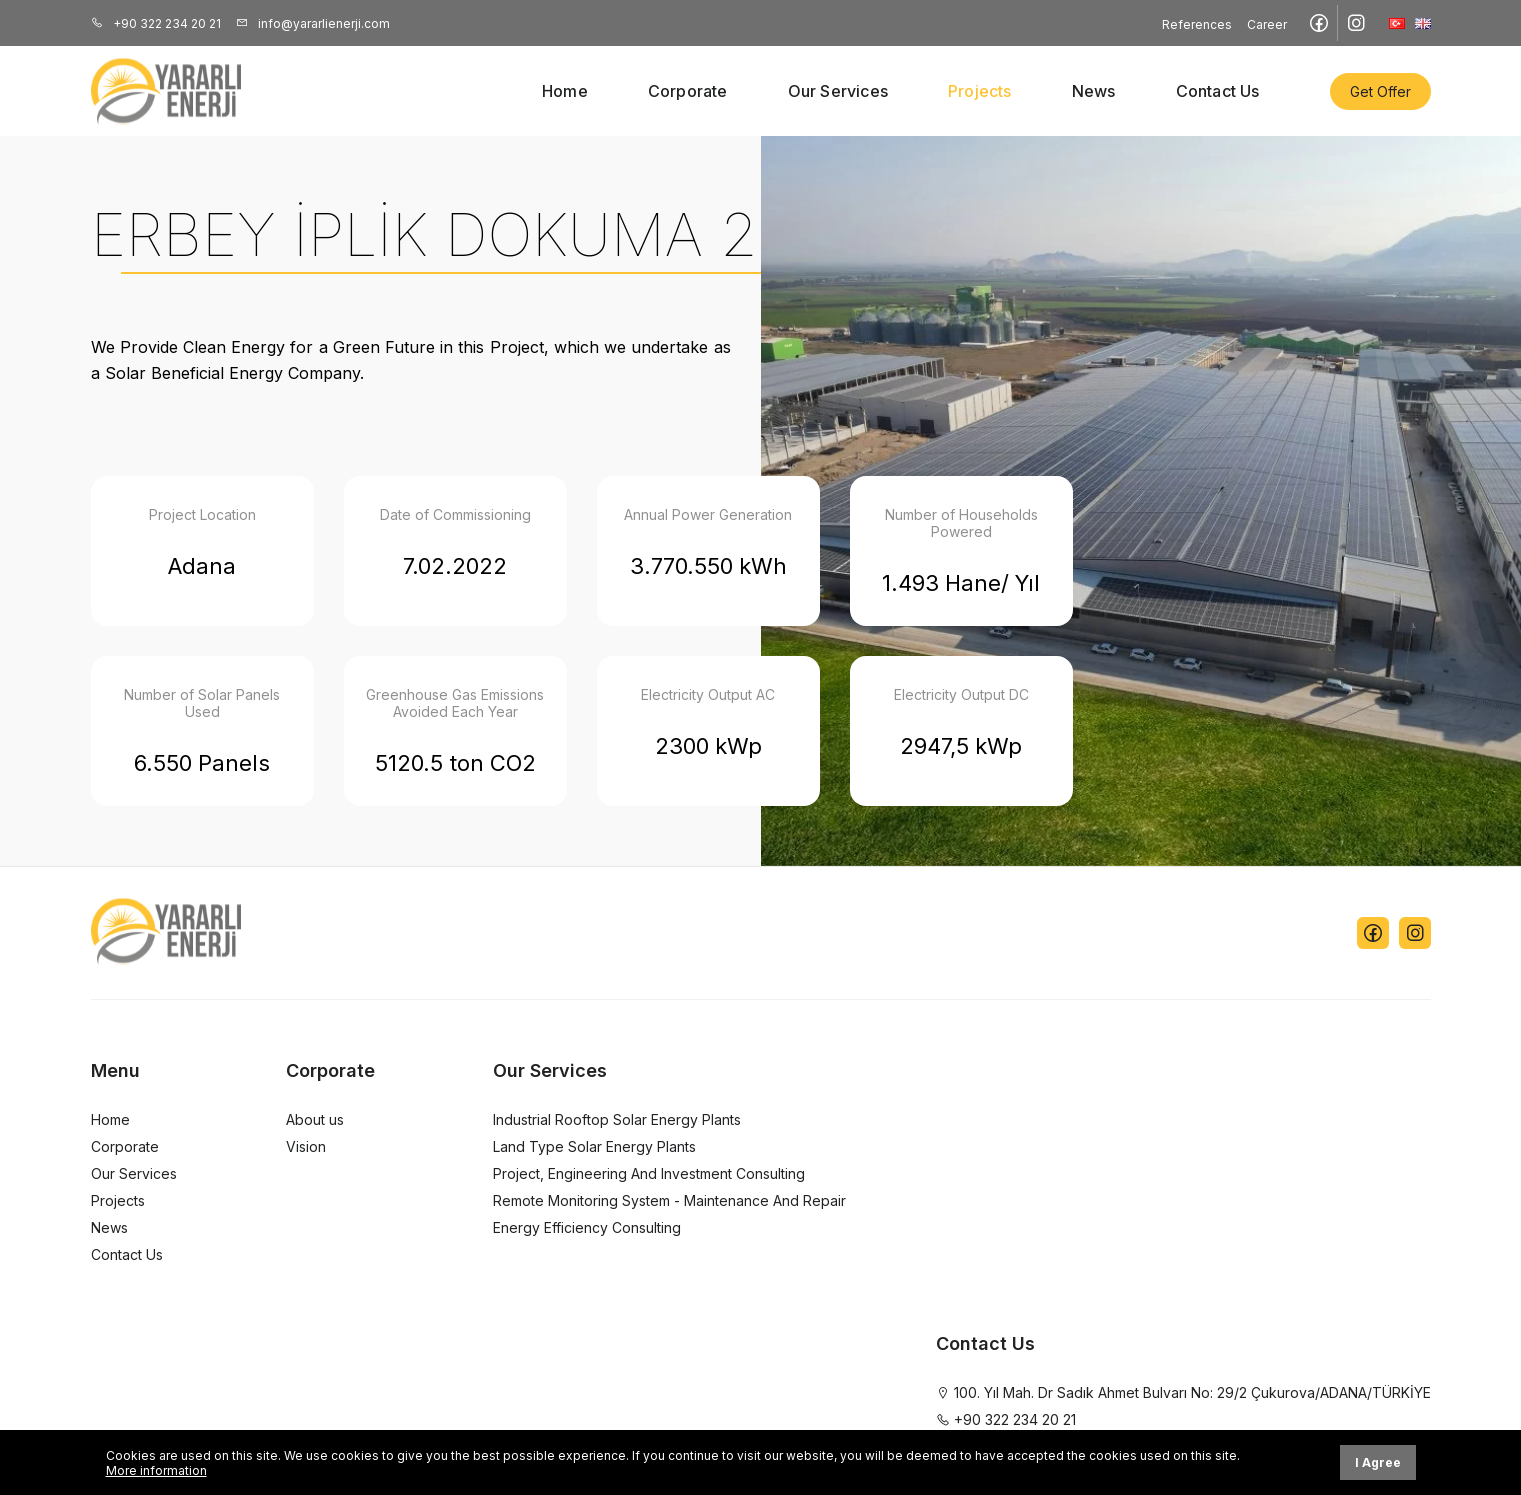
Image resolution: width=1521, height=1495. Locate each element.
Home (565, 91)
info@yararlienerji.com (313, 23)
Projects (980, 91)
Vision (306, 1146)
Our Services (838, 91)
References (1197, 24)
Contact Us (1218, 91)
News (1094, 91)
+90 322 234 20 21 (156, 23)
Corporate (688, 91)
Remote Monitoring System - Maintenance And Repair (669, 1200)
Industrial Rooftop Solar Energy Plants (617, 1119)
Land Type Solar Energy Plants (594, 1146)
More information (156, 1470)
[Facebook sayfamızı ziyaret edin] (1320, 23)
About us (315, 1119)
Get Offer (1380, 91)
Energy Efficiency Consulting (587, 1227)
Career (1267, 24)
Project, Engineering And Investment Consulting (649, 1173)
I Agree (1378, 1462)
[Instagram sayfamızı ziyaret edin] (1356, 23)
